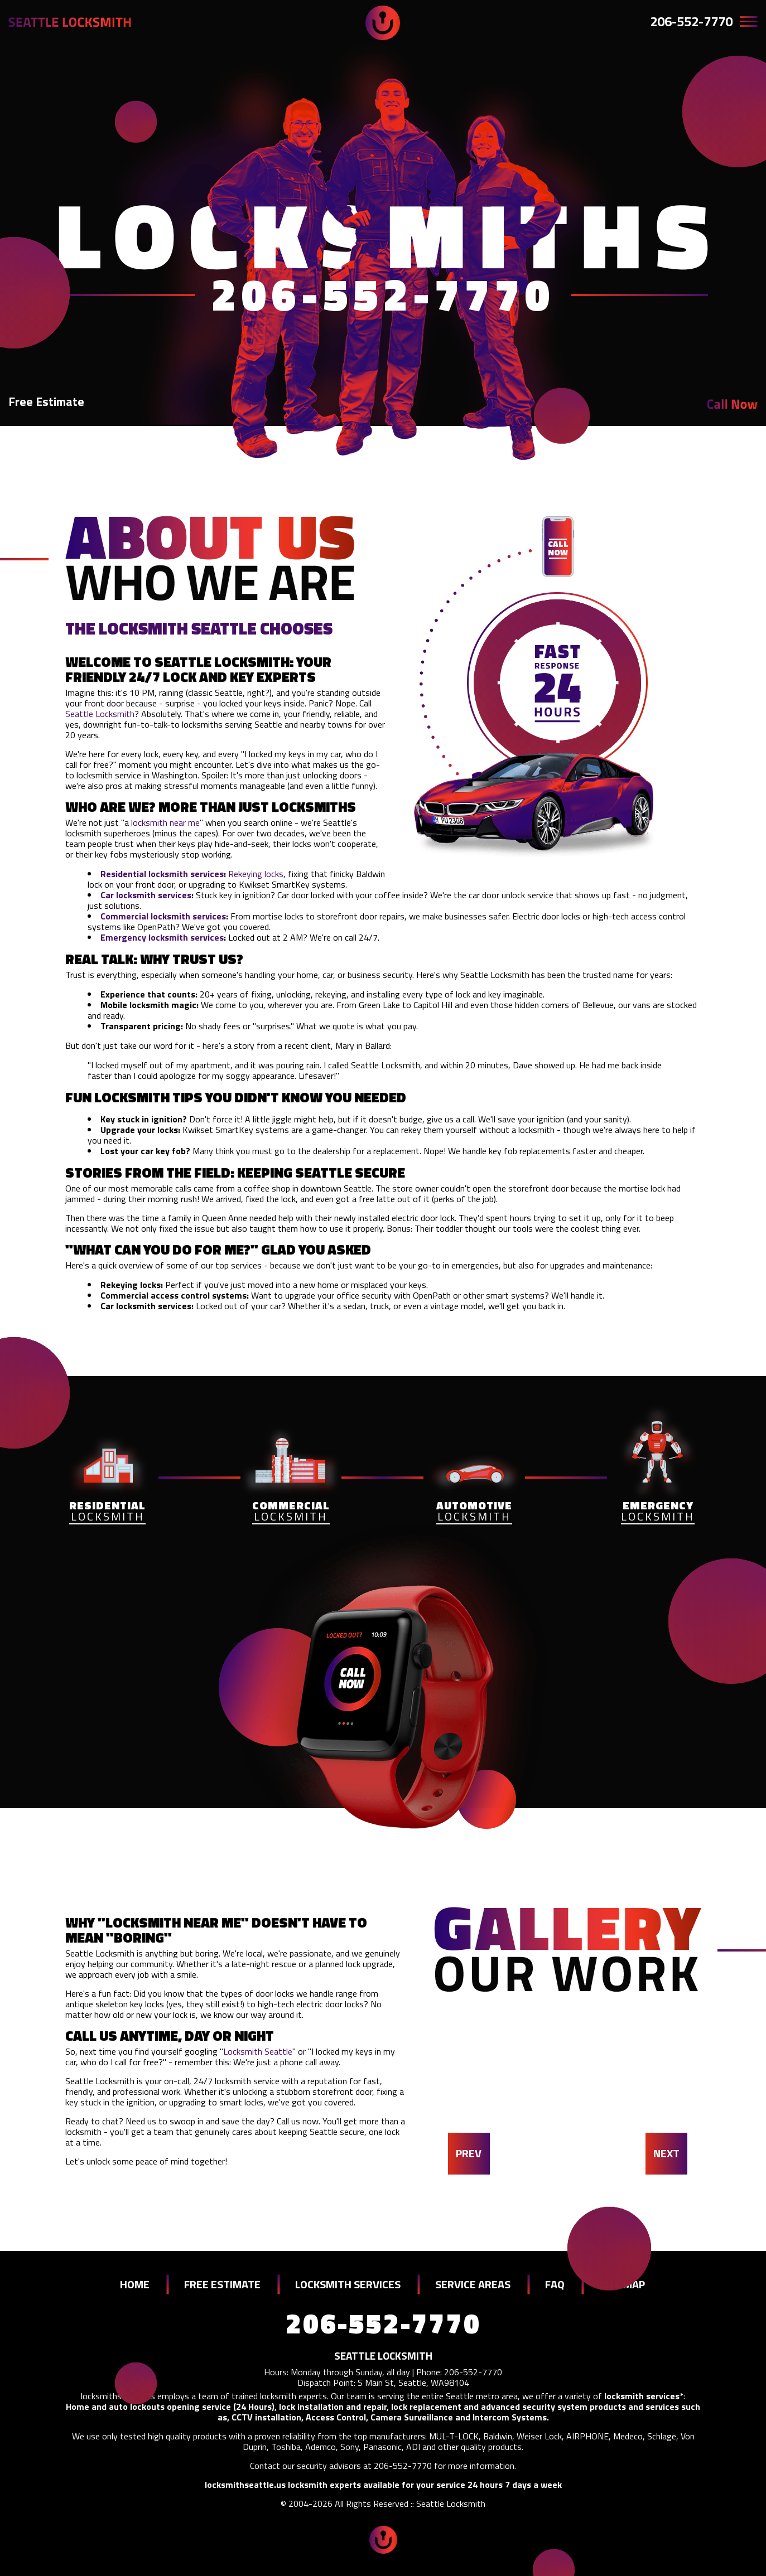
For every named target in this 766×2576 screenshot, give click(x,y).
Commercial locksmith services (163, 916)
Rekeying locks (255, 873)
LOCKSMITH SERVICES (348, 2284)
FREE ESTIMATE (222, 2284)
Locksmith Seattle (257, 2051)
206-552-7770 (691, 21)
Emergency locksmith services (162, 937)
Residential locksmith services (162, 873)
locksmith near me (165, 822)
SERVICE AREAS (472, 2284)
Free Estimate (46, 401)
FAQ (555, 2284)
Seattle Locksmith (99, 713)
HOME (135, 2284)
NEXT (666, 2153)
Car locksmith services (145, 895)
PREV (468, 2153)
